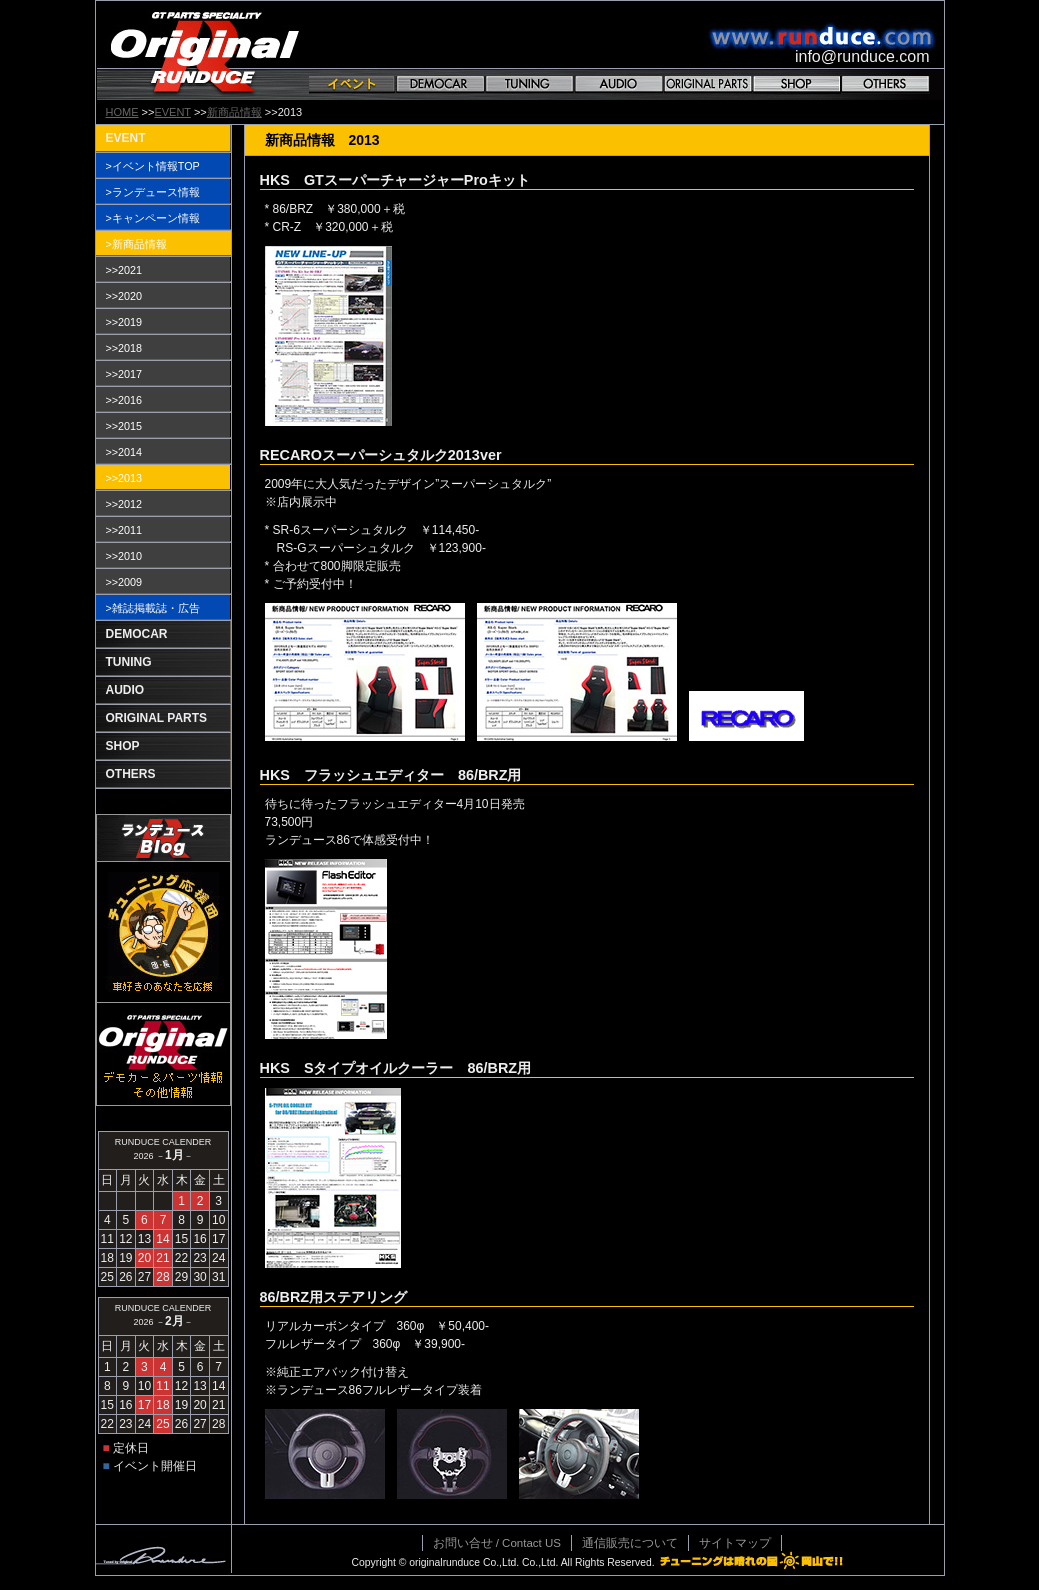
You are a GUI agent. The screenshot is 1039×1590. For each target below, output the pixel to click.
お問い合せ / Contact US (497, 1543)
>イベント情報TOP (153, 166)
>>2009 (124, 582)
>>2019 (124, 322)
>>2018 (124, 348)
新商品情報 (234, 112)
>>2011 (124, 530)
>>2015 (124, 426)
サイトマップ (735, 1543)
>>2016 (124, 400)
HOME (122, 112)
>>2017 (124, 374)
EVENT (172, 112)
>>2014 (124, 452)
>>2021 (124, 270)
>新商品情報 (136, 244)
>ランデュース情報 (153, 192)
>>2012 (124, 504)
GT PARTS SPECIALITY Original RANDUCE (205, 50)
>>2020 (124, 296)
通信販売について (630, 1543)
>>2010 (124, 556)
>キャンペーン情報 (153, 218)
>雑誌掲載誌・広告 (153, 608)
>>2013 (124, 478)
